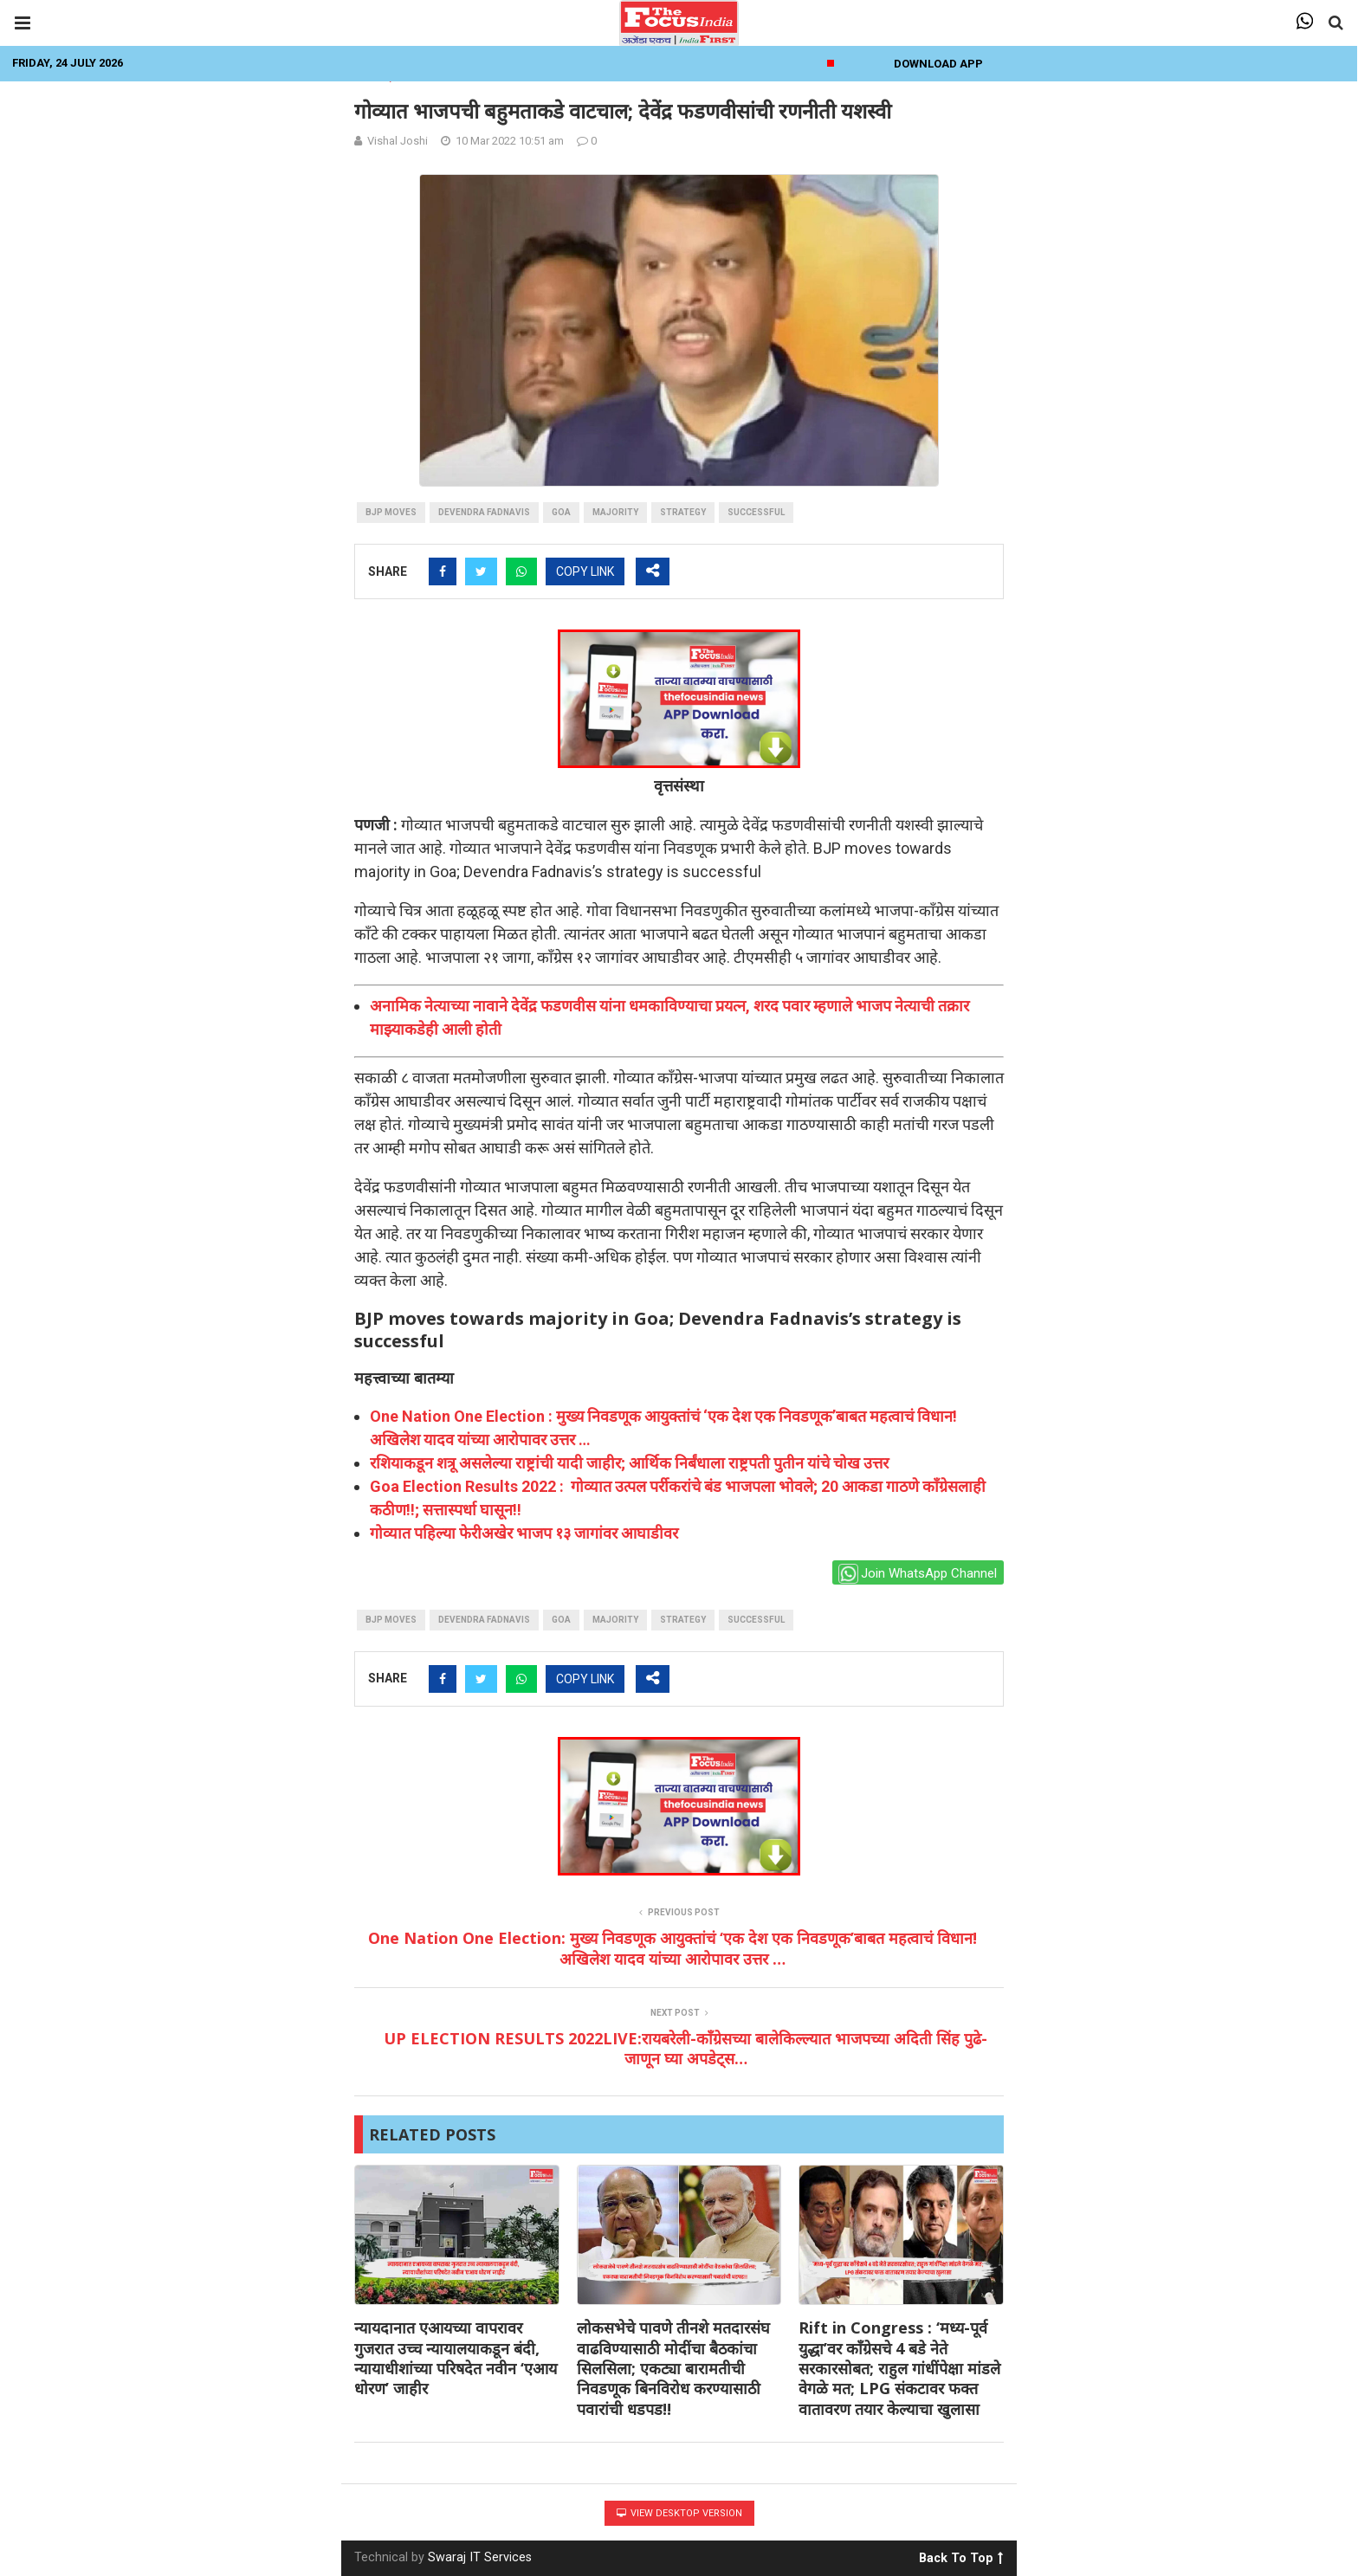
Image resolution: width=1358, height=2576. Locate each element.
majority (615, 512)
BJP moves (391, 512)
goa (561, 512)
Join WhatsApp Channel (917, 1574)
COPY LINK (585, 571)
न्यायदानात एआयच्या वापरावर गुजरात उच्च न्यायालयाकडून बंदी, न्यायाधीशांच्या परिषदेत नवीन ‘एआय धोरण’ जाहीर (455, 2357)
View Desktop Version (679, 2513)
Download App (938, 63)
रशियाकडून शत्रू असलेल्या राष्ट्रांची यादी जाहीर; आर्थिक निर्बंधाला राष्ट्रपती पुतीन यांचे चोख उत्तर (629, 1463)
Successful (756, 512)
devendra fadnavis (484, 512)
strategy (683, 512)
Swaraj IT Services (480, 2557)
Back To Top (961, 2555)
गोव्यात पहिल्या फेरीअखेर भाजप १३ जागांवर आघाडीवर (524, 1533)
